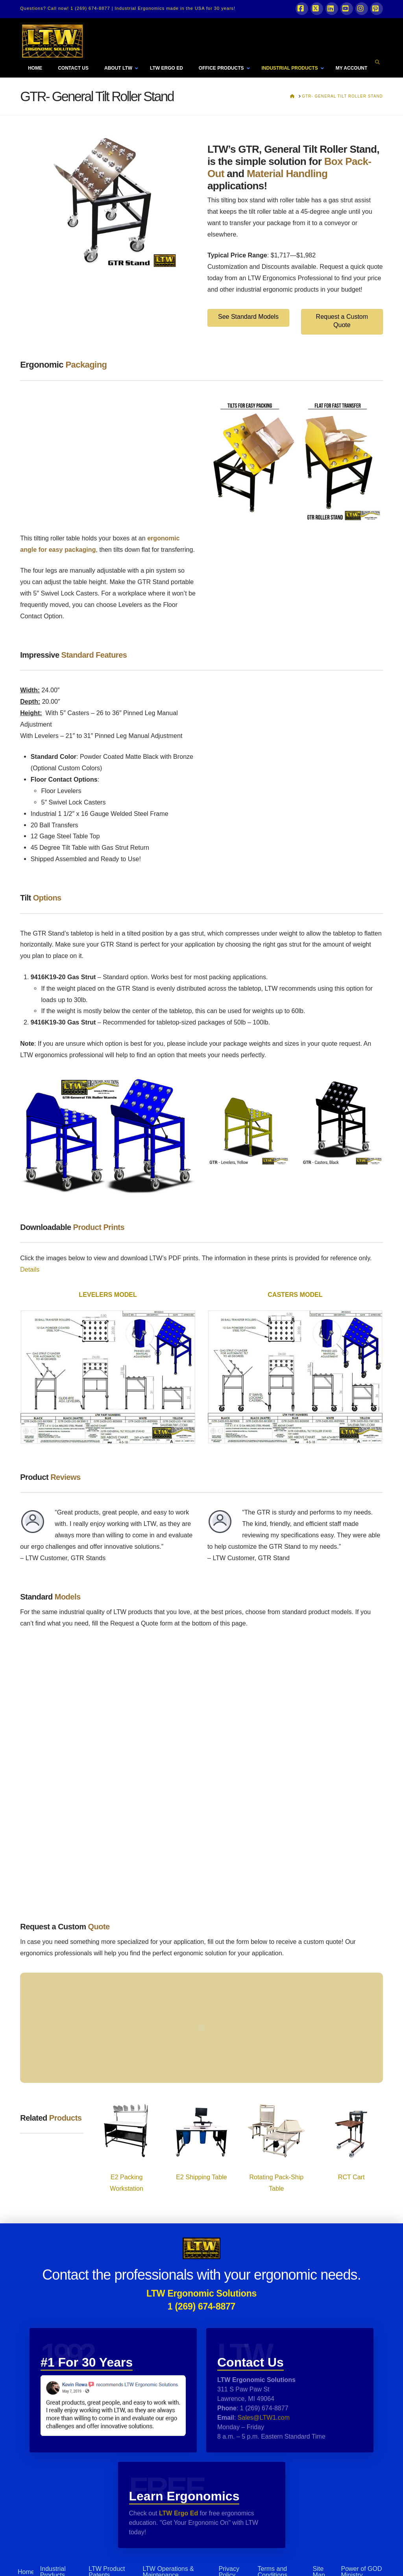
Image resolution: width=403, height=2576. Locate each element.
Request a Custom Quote (342, 320)
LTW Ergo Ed (178, 2513)
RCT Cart (351, 2176)
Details (29, 1269)
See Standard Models (248, 316)
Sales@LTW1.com (263, 2417)
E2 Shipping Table (201, 2176)
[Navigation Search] (378, 62)
